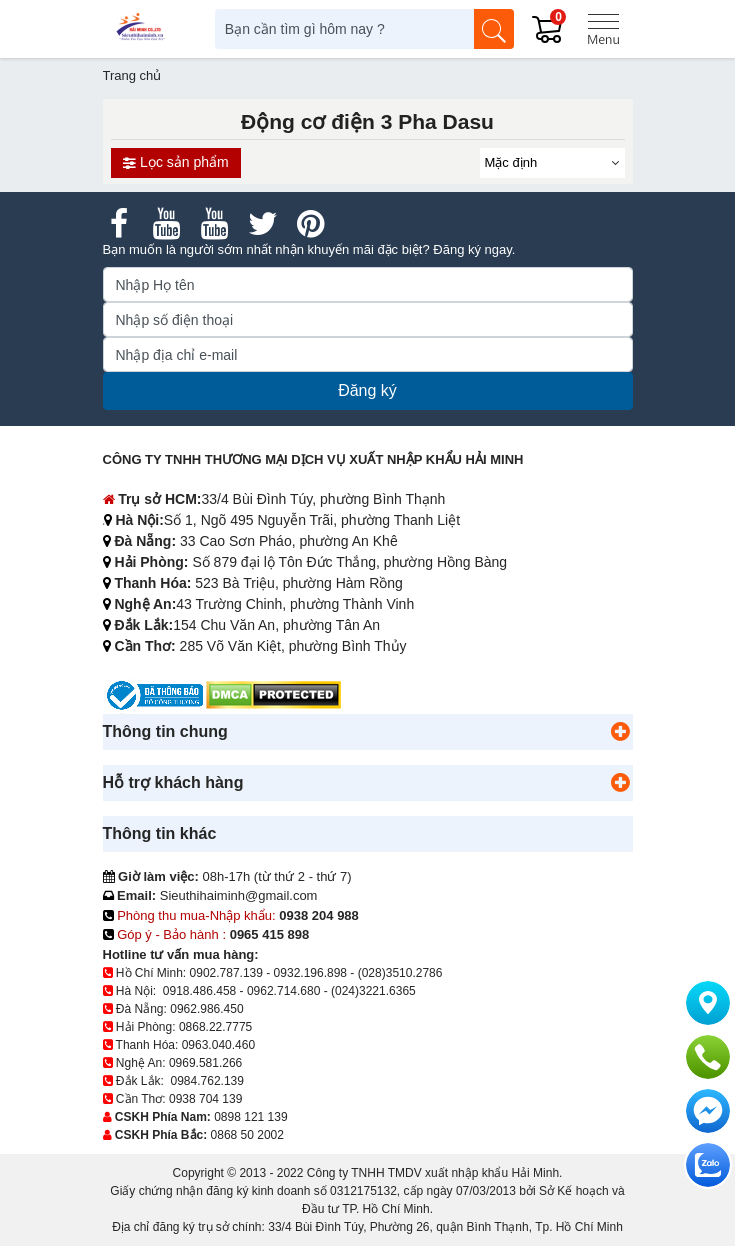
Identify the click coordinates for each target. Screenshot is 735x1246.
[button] (621, 732)
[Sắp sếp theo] (552, 163)
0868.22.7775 (215, 1027)
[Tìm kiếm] (494, 29)
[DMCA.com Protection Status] (273, 694)
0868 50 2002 (247, 1135)
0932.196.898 (310, 973)
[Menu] (603, 29)
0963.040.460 (218, 1045)
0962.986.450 (206, 1009)
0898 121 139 (250, 1117)
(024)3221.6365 (373, 991)
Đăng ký (367, 390)
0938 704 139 (205, 1099)
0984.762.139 (207, 1081)
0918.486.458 (199, 991)
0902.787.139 (226, 973)
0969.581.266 (205, 1063)
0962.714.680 (283, 991)
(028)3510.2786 (400, 973)
